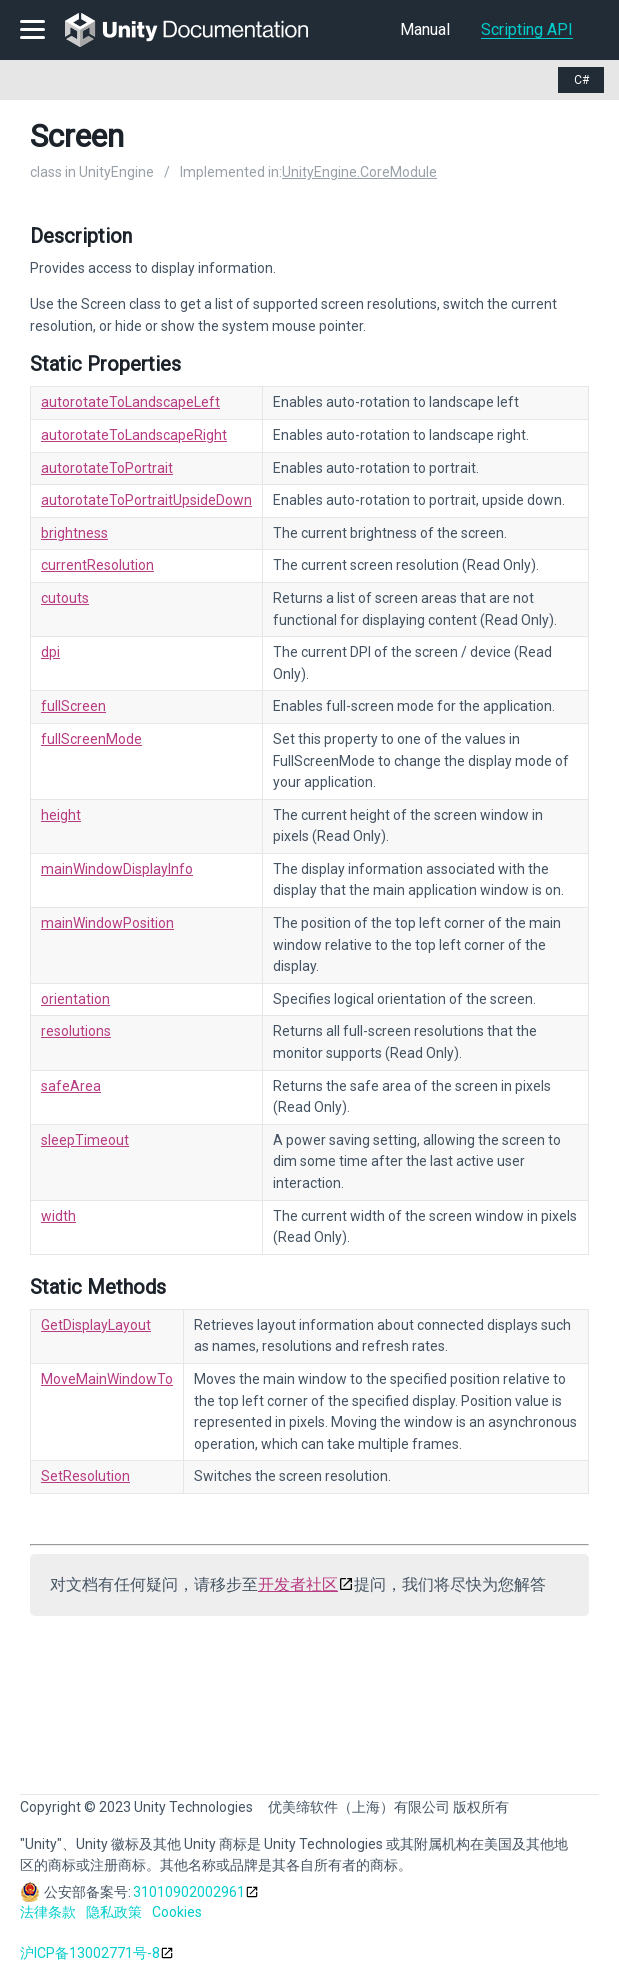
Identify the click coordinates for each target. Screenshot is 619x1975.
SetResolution (85, 1476)
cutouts (65, 598)
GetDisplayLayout (96, 1325)
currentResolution (97, 565)
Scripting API (527, 29)
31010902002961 (189, 1892)
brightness (74, 533)
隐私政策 (114, 1912)
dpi (50, 652)
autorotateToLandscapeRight (134, 435)
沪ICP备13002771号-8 (90, 1953)
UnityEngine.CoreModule (359, 172)
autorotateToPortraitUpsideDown (146, 500)
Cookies (177, 1912)
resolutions (76, 1031)
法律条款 (48, 1912)
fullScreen (73, 706)
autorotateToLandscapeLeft (130, 402)
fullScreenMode (91, 739)
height (61, 815)
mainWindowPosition (107, 923)
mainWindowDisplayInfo (117, 869)
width (58, 1216)
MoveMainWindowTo (107, 1379)
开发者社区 (298, 1584)
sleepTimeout (85, 1140)
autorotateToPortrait (107, 468)
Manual (425, 29)
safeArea (71, 1086)
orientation (75, 999)
